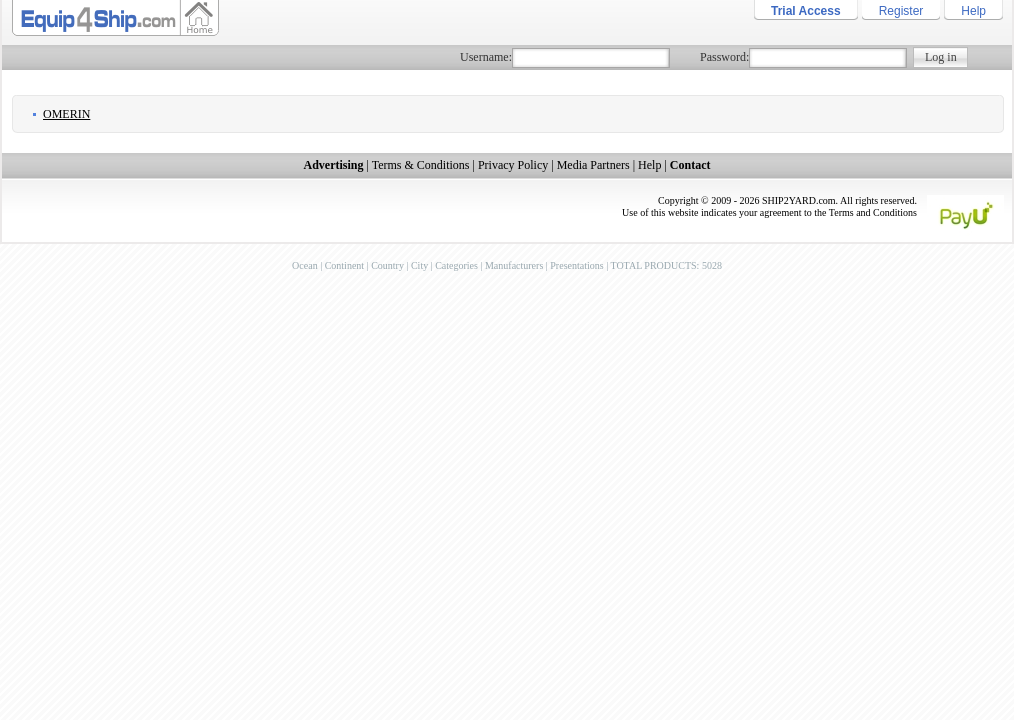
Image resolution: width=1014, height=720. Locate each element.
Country (387, 265)
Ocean (305, 265)
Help (973, 11)
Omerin (66, 114)
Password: (724, 57)
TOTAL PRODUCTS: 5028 (665, 265)
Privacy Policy (513, 165)
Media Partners (593, 165)
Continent (344, 265)
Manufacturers (514, 265)
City (419, 265)
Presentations (576, 265)
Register (901, 11)
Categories (456, 265)
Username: (486, 57)
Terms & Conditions (421, 165)
